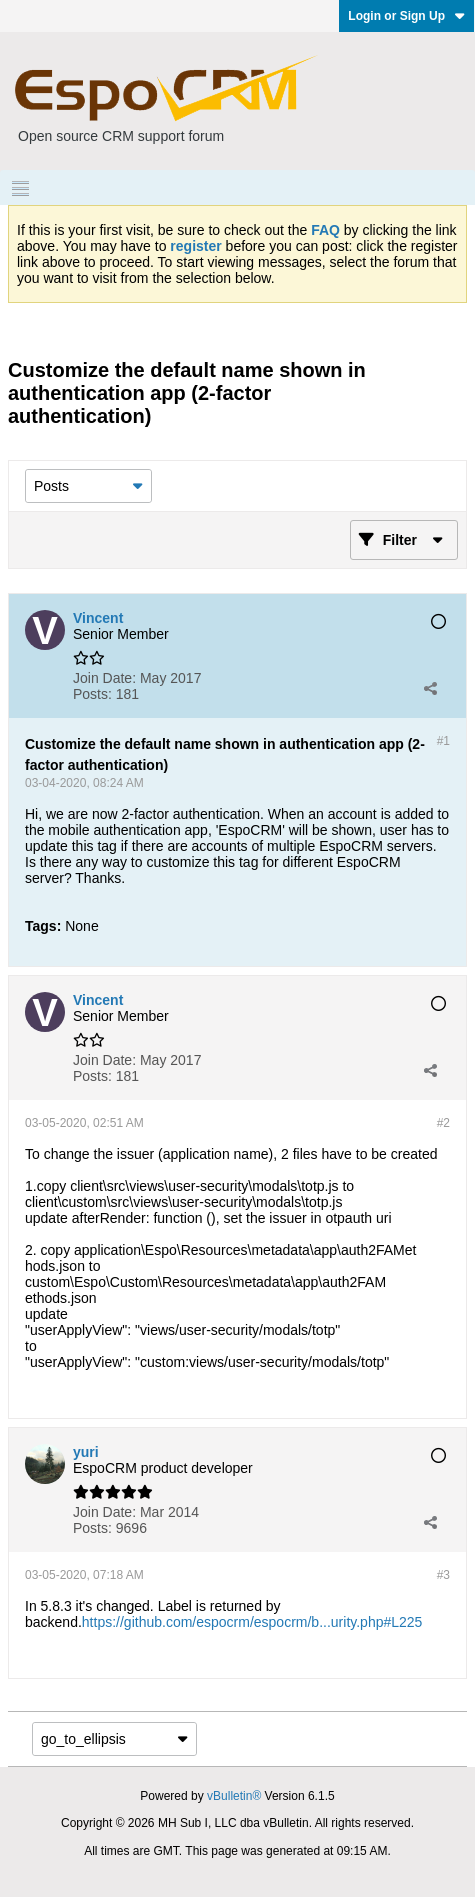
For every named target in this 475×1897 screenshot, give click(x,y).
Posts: (92, 694)
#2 (443, 1123)
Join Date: (104, 678)
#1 (443, 741)
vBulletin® (234, 1796)
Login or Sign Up (406, 16)
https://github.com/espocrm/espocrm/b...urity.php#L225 (252, 1622)
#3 (443, 1575)
